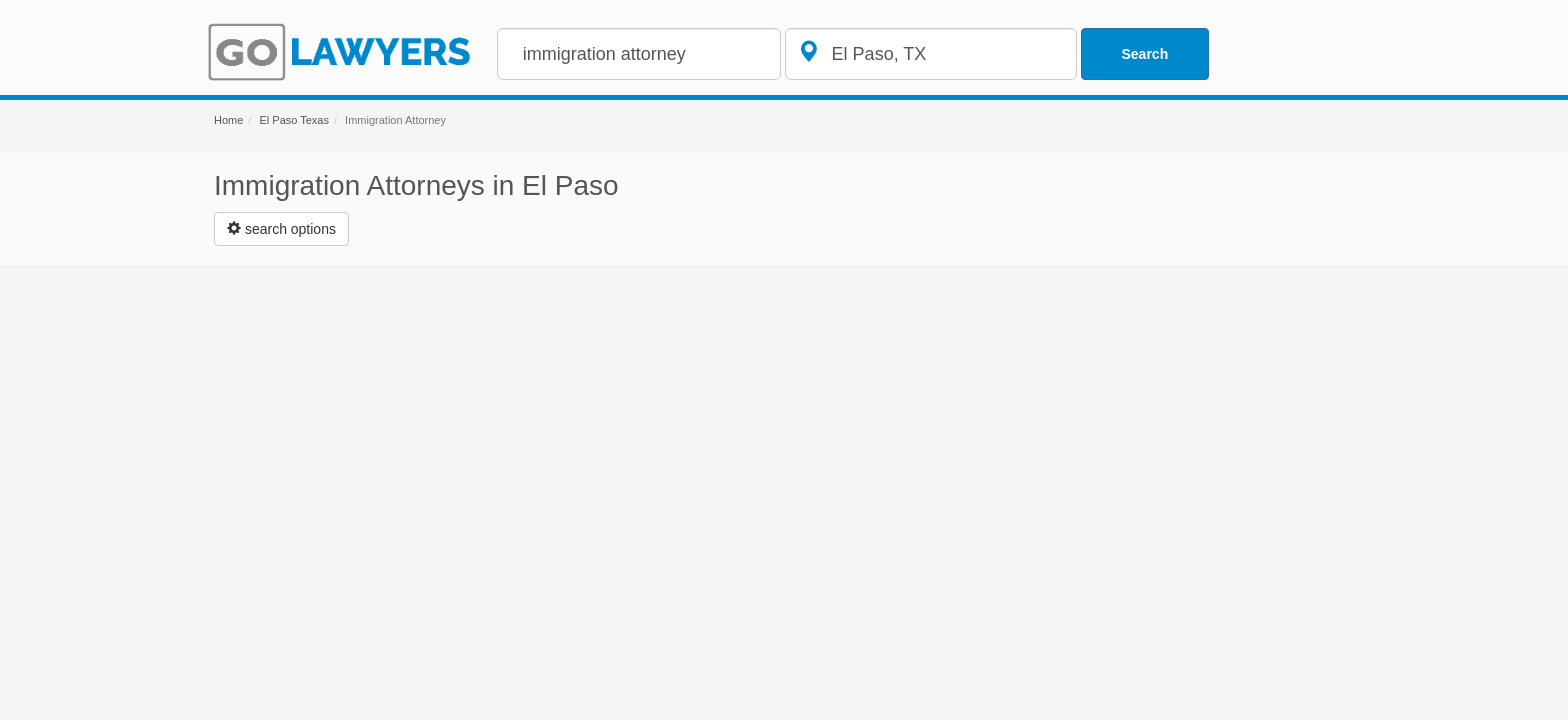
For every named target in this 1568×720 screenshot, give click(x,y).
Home (228, 120)
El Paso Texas (294, 120)
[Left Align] (281, 229)
